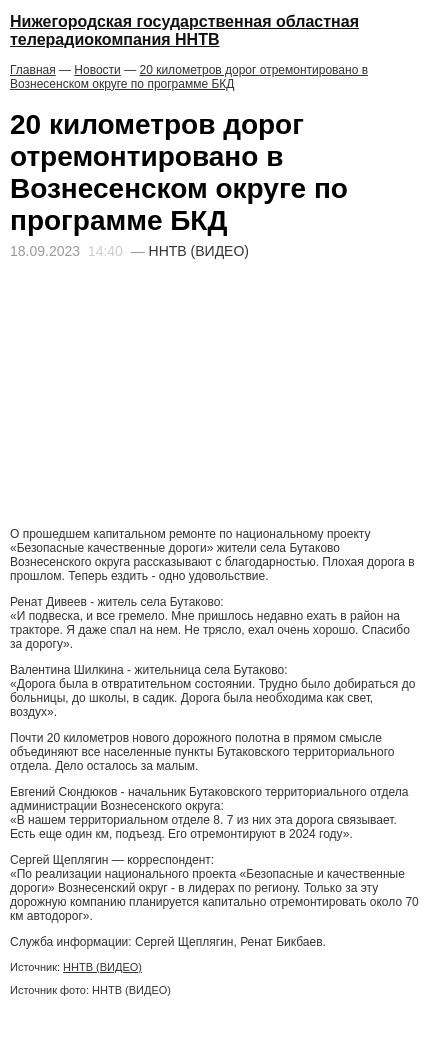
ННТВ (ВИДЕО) (102, 967)
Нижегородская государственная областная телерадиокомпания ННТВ (184, 30)
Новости (97, 70)
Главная (33, 70)
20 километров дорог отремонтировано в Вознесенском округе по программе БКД (189, 77)
